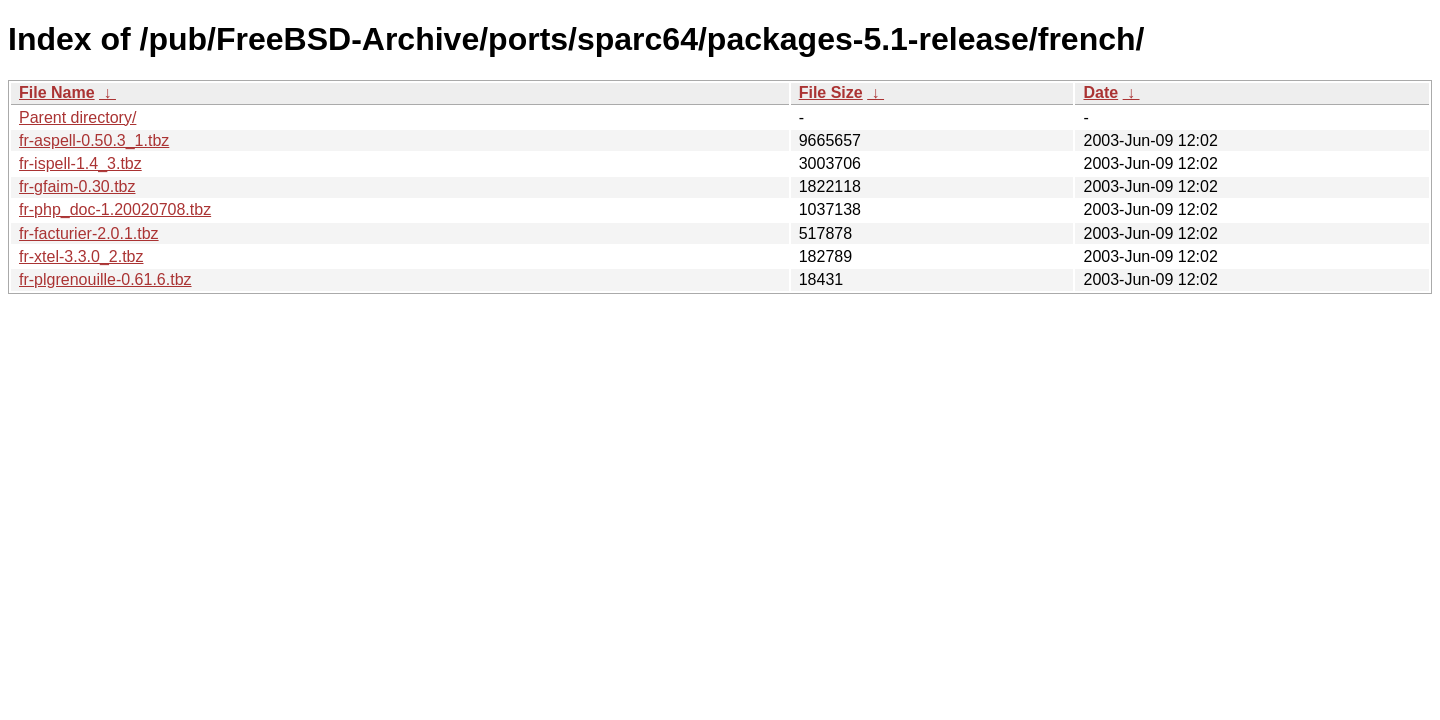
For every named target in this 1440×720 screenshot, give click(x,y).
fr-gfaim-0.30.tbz (77, 186)
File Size (831, 92)
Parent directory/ (77, 117)
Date (1100, 92)
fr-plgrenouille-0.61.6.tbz (105, 279)
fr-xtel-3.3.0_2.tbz (81, 256)
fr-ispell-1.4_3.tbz (80, 163)
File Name (57, 92)
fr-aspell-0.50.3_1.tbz (94, 140)
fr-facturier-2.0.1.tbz (89, 233)
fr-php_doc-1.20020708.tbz (115, 209)
